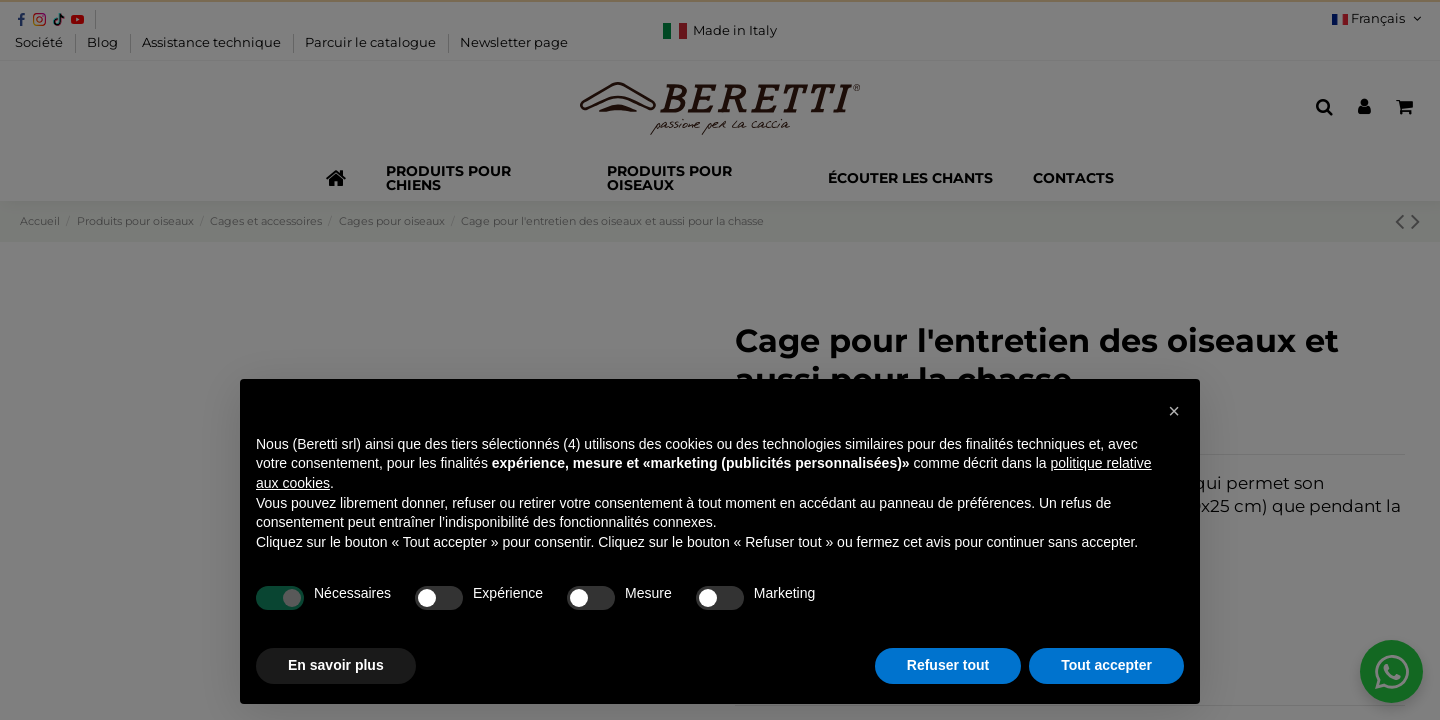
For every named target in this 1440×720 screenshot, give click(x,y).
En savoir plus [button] (336, 665)
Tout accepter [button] (1106, 665)
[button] (1174, 411)
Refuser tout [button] (948, 665)
